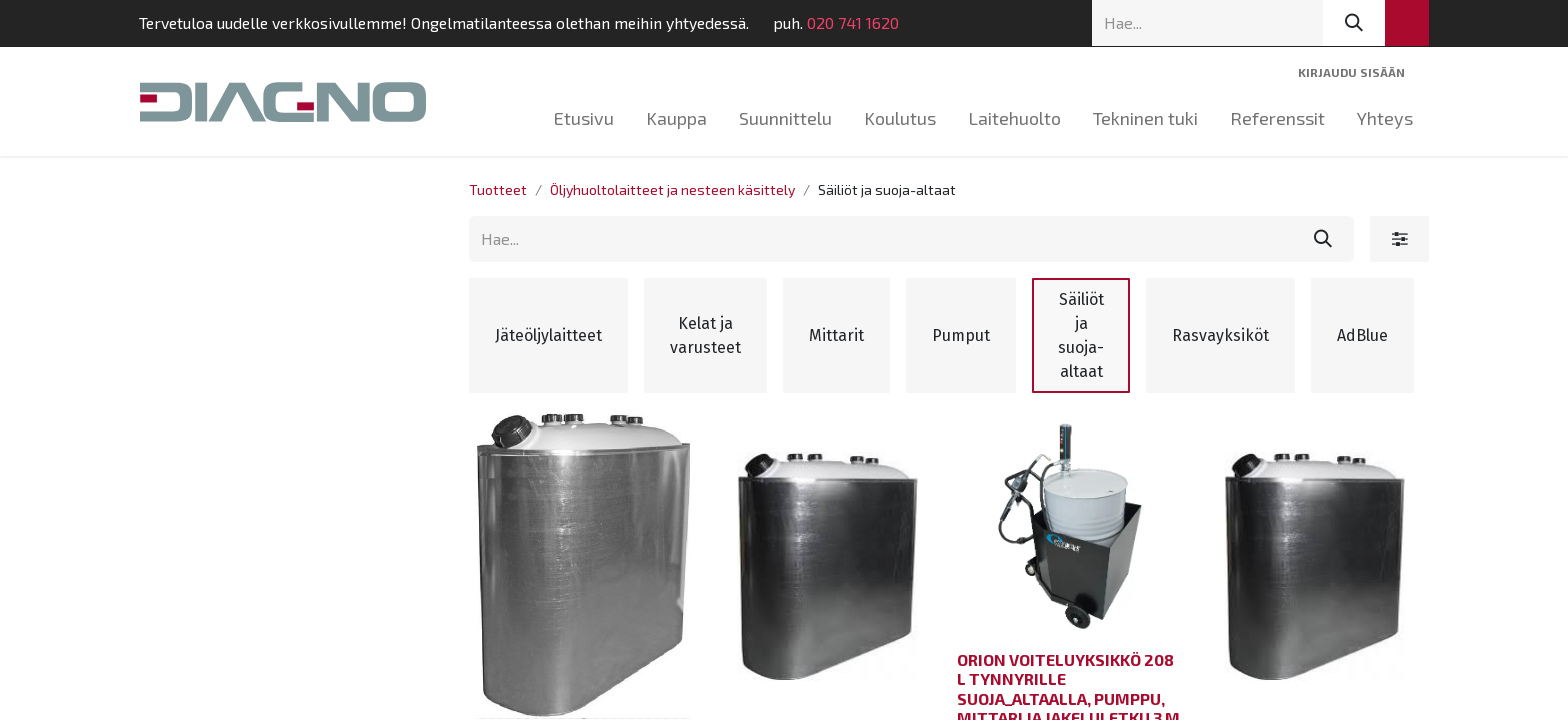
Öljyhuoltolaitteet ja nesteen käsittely (672, 189)
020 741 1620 (836, 22)
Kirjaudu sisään (1351, 72)
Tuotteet (498, 189)
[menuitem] (584, 118)
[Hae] (1354, 23)
